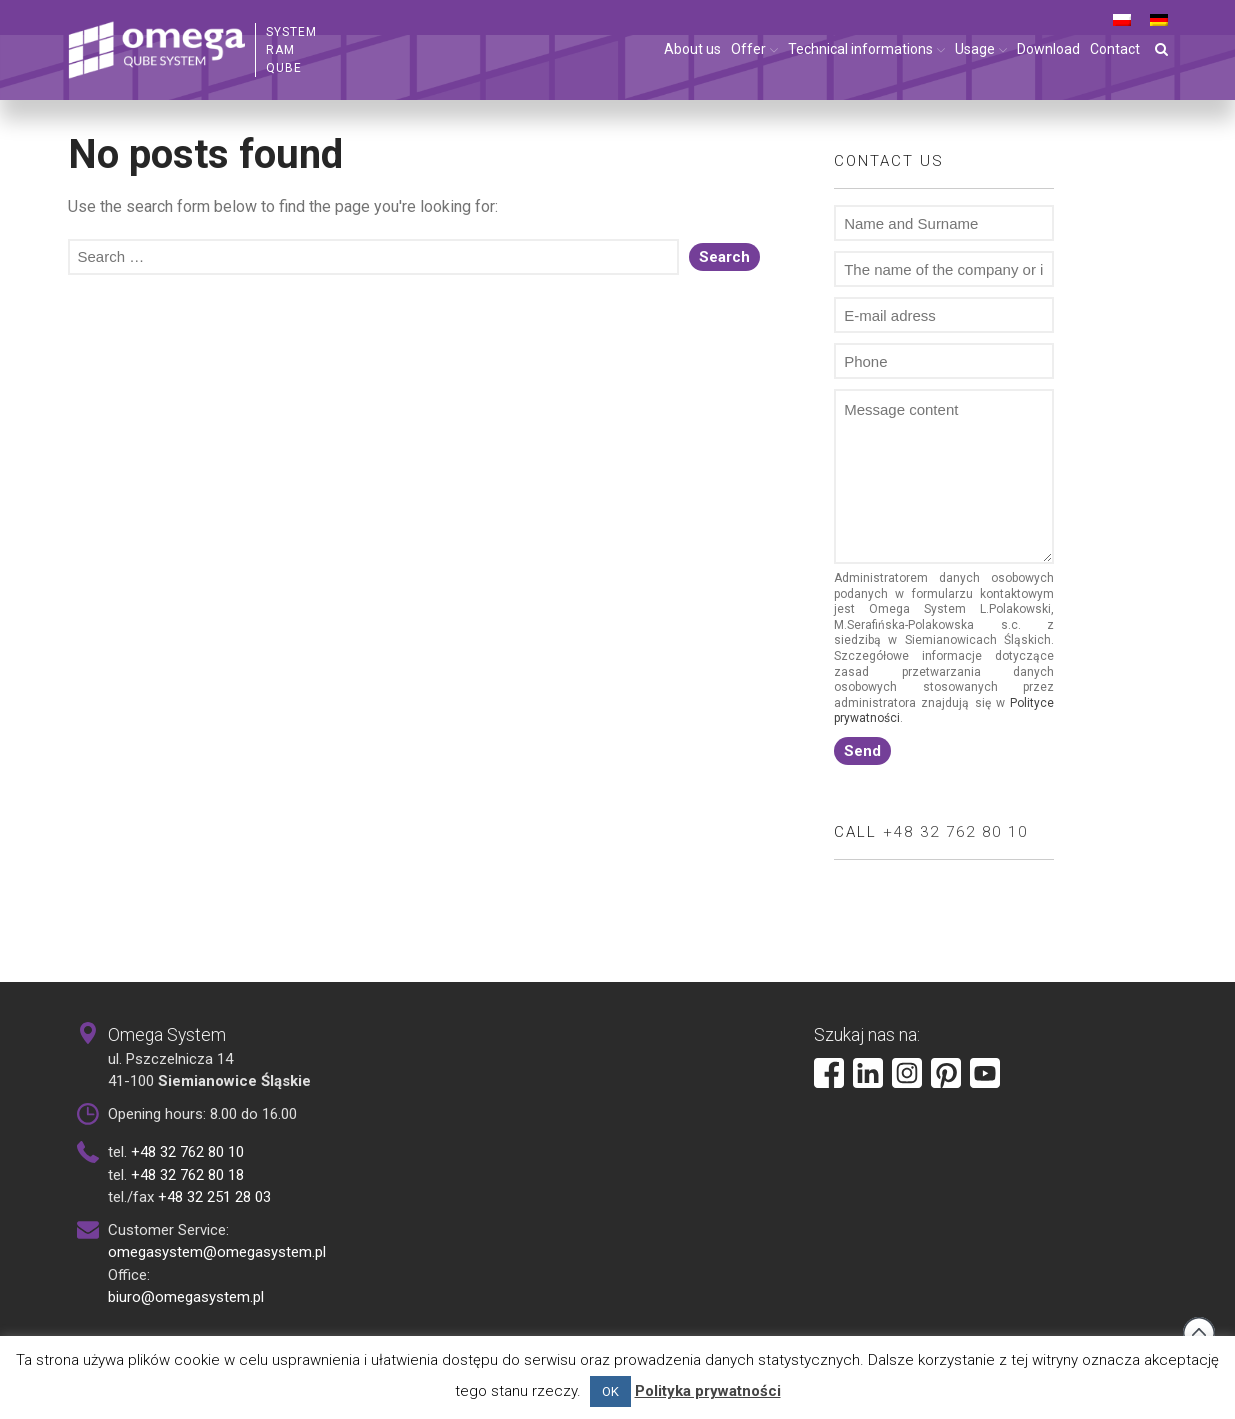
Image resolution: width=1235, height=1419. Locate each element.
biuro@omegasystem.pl (186, 1297)
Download (1048, 49)
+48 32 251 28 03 (214, 1197)
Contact (1115, 49)
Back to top (1199, 1333)
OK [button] (610, 1391)
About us (692, 49)
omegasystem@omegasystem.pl (217, 1252)
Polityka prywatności (708, 1391)
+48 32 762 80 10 (955, 832)
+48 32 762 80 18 (187, 1175)
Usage (975, 49)
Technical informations (860, 49)
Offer (748, 49)
